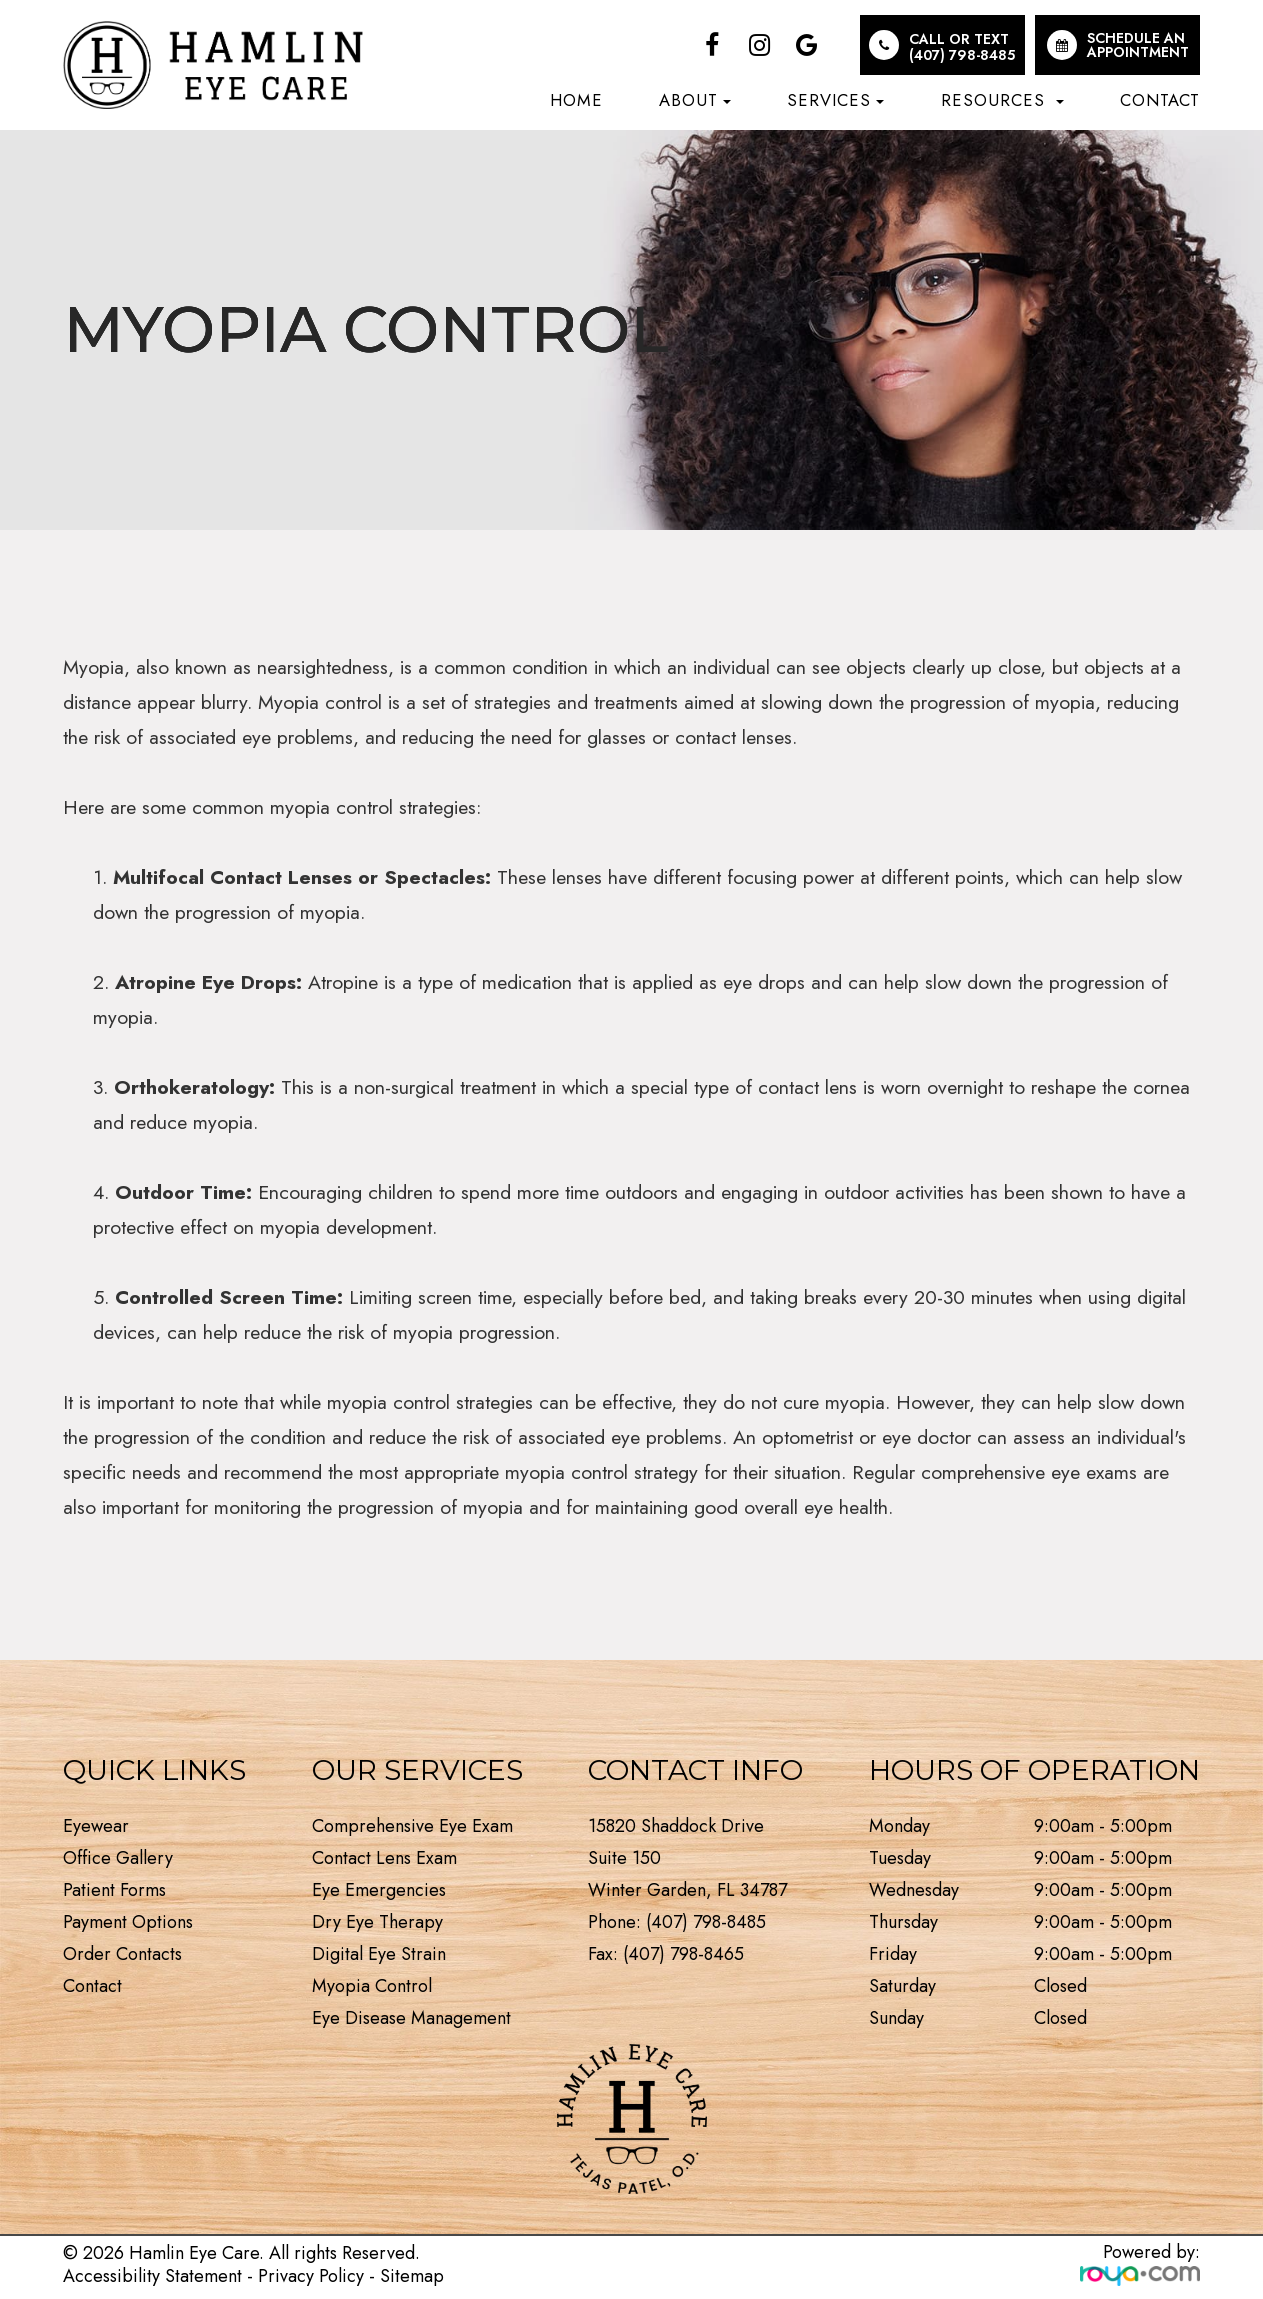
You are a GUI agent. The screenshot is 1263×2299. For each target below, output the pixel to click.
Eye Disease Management (411, 2018)
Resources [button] (1002, 100)
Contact (1160, 100)
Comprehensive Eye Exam (412, 1826)
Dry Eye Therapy (377, 1922)
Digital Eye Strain (379, 1954)
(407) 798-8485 (962, 55)
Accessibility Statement (152, 2276)
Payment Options (128, 1922)
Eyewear (96, 1826)
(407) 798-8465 (683, 1954)
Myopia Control (372, 1986)
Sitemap (412, 2276)
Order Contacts (122, 1954)
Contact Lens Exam (384, 1858)
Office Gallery (118, 1858)
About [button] (695, 100)
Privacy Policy (311, 2276)
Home (576, 100)
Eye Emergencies (379, 1890)
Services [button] (835, 100)
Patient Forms (114, 1890)
